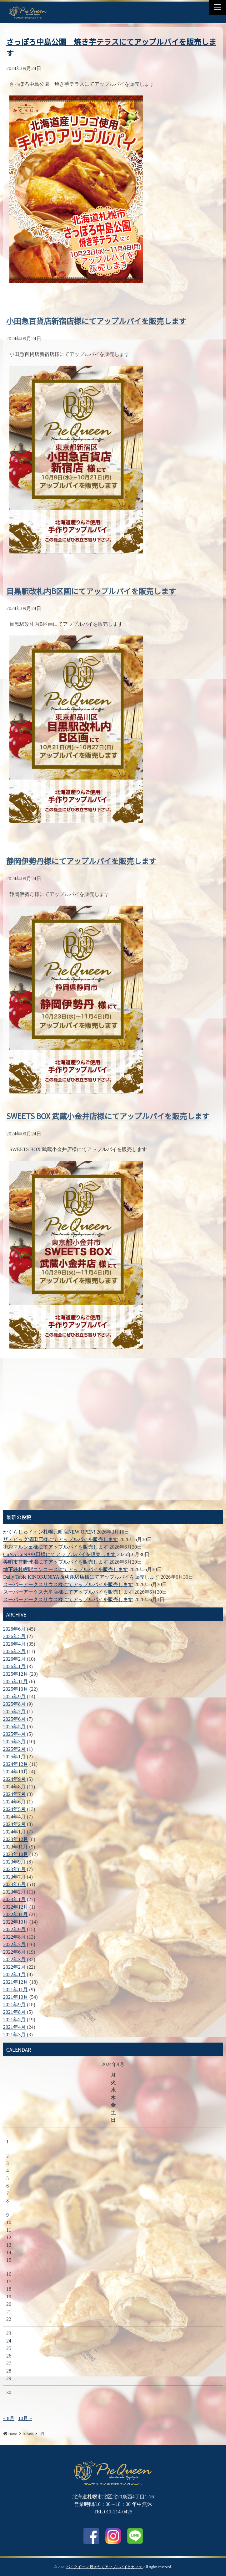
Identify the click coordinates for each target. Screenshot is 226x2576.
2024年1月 (14, 1831)
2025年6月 (14, 1719)
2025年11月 (15, 1681)
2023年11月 (15, 1846)
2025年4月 (14, 1734)
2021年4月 (14, 2027)
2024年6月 (14, 1801)
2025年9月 (14, 1696)
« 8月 (8, 2418)
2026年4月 (14, 1644)
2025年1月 (14, 1756)
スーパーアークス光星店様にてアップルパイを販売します (68, 1592)
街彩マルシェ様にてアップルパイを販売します (55, 1547)
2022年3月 (14, 1959)
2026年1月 (14, 1666)
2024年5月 (14, 1809)
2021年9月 (14, 2004)
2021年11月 (15, 1989)
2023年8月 (14, 1869)
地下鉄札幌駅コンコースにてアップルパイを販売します (65, 1569)
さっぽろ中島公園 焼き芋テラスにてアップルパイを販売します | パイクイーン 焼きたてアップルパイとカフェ (27, 12)
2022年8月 (14, 1937)
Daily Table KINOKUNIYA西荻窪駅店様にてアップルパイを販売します (81, 1577)
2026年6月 (14, 1629)
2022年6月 (14, 1952)
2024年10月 (15, 1771)
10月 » (25, 2418)
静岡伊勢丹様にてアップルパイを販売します (81, 853)
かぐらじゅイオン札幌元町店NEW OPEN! (49, 1532)
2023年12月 (15, 1839)
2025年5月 (14, 1726)
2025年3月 (14, 1741)
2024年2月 (14, 1824)
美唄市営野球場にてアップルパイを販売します (55, 1562)
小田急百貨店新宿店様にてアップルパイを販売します (96, 313)
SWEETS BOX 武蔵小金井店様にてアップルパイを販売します (107, 1108)
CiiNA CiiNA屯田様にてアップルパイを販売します (59, 1554)
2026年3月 (14, 1651)
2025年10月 (15, 1689)
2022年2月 (14, 1967)
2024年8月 (14, 1786)
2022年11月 (15, 1914)
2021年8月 (14, 2012)
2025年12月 (15, 1674)
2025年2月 (14, 1749)
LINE (76, 8)
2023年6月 (14, 1884)
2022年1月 (14, 1974)
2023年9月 (14, 1861)
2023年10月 (15, 1854)
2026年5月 (14, 1636)
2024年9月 (14, 1779)
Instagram (113, 2536)
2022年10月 (15, 1922)
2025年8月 (14, 1704)
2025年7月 (14, 1711)
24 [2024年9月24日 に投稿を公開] (8, 2340)
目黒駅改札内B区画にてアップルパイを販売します (91, 583)
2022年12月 (15, 1907)
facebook (91, 2536)
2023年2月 (14, 1892)
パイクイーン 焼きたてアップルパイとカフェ (104, 2567)
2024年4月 (14, 1816)
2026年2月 (14, 1659)
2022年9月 (14, 1929)
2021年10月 (15, 1997)
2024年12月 (15, 1764)
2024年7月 (14, 1794)
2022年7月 (14, 1944)
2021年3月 (14, 2034)
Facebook (61, 8)
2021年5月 (14, 2019)
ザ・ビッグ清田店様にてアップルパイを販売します (60, 1539)
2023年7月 (14, 1876)
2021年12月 (15, 1982)
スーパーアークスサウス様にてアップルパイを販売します (68, 1584)
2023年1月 (14, 1899)
